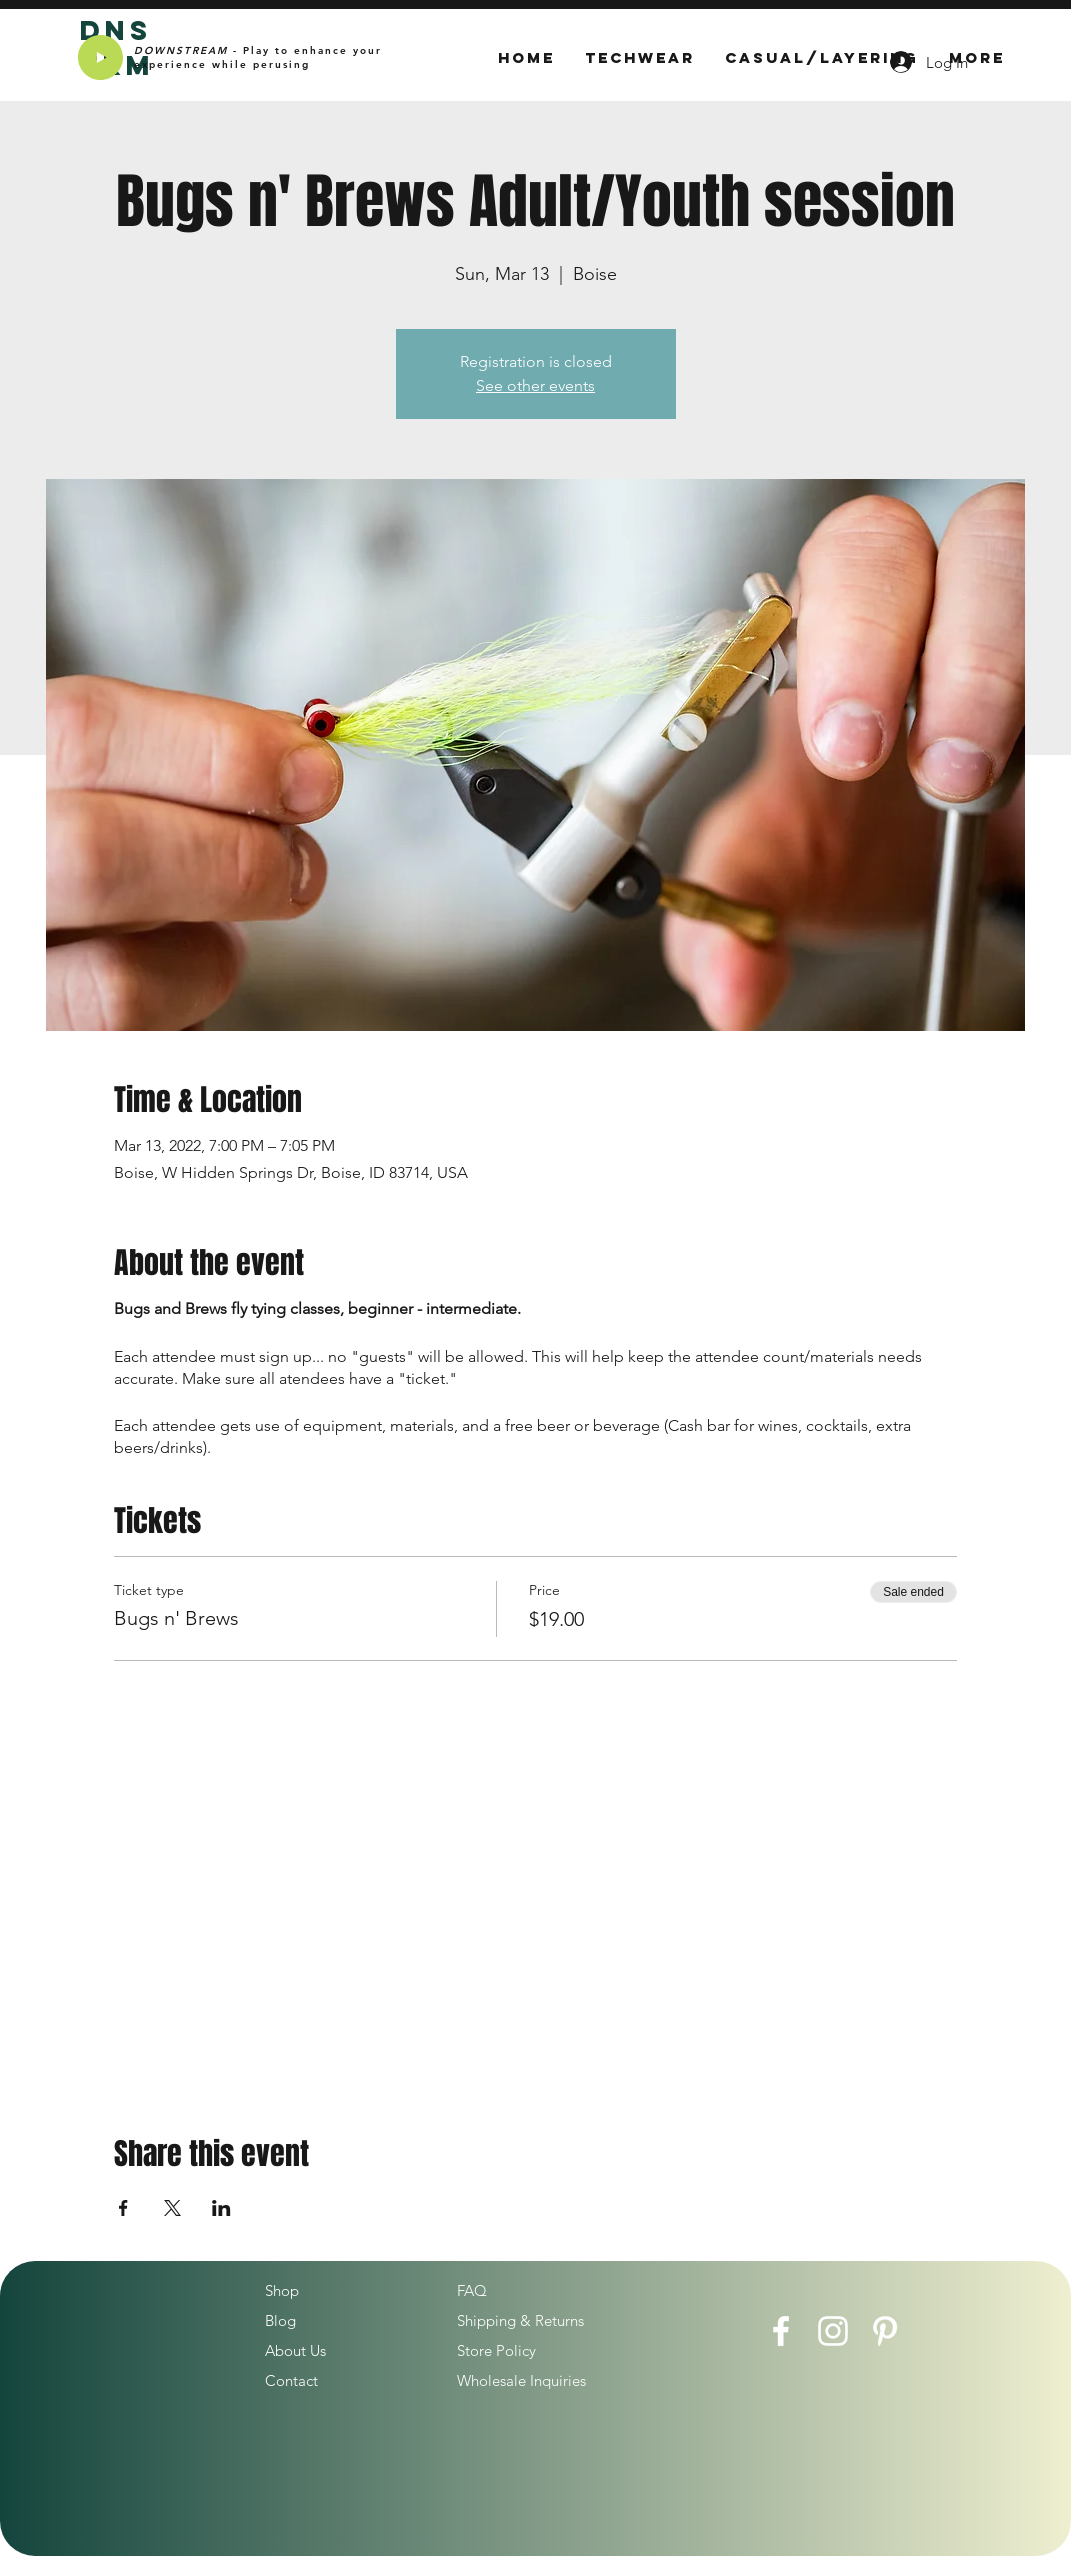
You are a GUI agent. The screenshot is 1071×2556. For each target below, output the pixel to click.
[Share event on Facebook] (123, 2208)
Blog (280, 2320)
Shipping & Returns (520, 2320)
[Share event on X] (172, 2208)
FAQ (472, 2290)
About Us (295, 2350)
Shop (282, 2290)
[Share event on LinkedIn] (221, 2208)
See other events (535, 385)
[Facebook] (781, 2331)
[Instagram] (833, 2331)
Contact (291, 2380)
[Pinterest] (885, 2331)
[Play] (100, 57)
